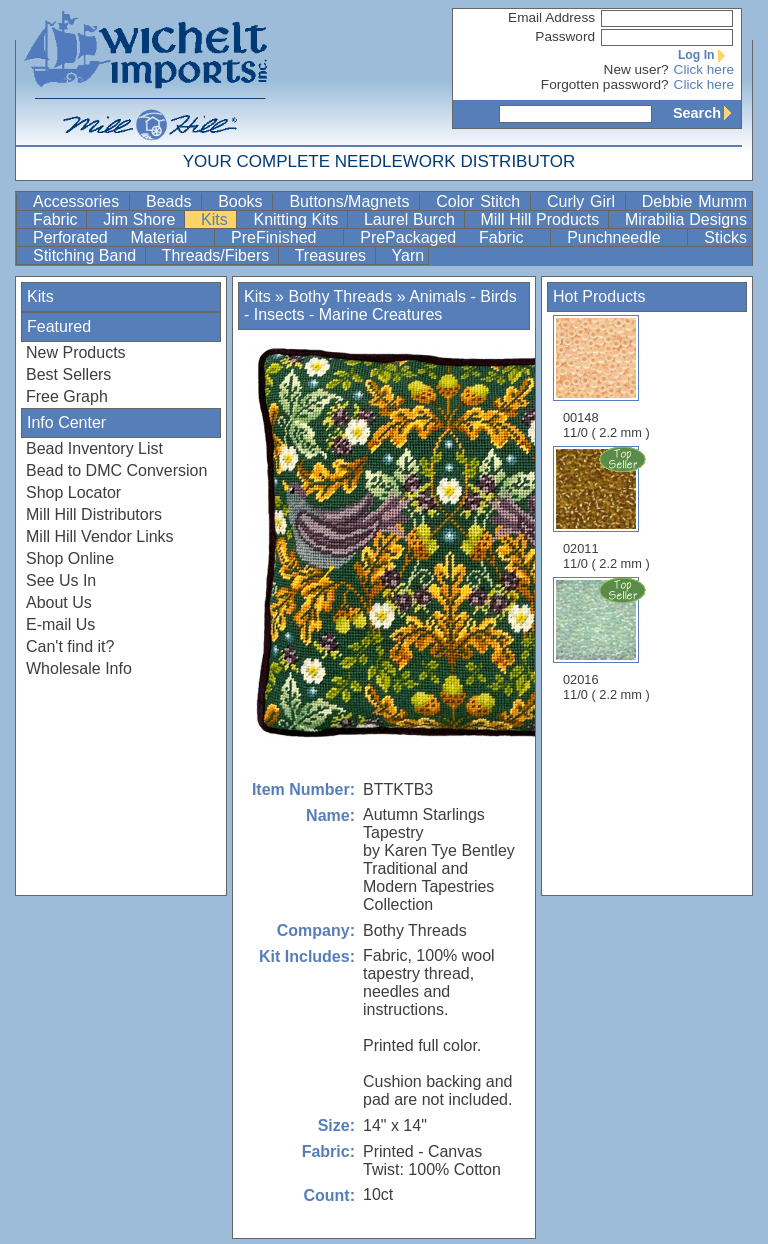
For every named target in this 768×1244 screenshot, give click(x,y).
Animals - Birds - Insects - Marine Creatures (380, 305)
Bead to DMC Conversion (116, 470)
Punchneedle (625, 237)
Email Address (551, 17)
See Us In (61, 580)
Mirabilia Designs (686, 219)
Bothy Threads (340, 296)
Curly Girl (584, 201)
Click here (704, 69)
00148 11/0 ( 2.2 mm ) (606, 377)
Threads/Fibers (218, 255)
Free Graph (67, 396)
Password (565, 36)
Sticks (725, 237)
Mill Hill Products (542, 219)
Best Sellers (68, 374)
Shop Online (70, 558)
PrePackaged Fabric (453, 237)
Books (243, 201)
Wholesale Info (79, 668)
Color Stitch (481, 201)
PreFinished (285, 237)
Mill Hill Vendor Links (100, 536)
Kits (216, 219)
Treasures (333, 255)
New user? (636, 69)
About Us (59, 602)
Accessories (79, 201)
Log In (706, 55)
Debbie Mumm (694, 201)
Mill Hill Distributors (94, 514)
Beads (171, 201)
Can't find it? (70, 646)
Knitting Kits (297, 219)
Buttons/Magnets (352, 201)
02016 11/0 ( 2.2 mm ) (608, 639)
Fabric (57, 219)
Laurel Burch (412, 219)
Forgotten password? (605, 84)
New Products (76, 352)
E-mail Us (60, 624)
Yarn (408, 255)
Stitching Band (87, 255)
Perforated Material (121, 237)
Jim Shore (141, 219)
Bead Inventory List (94, 448)
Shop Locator (73, 492)
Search (707, 113)
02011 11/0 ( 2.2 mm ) (608, 508)
